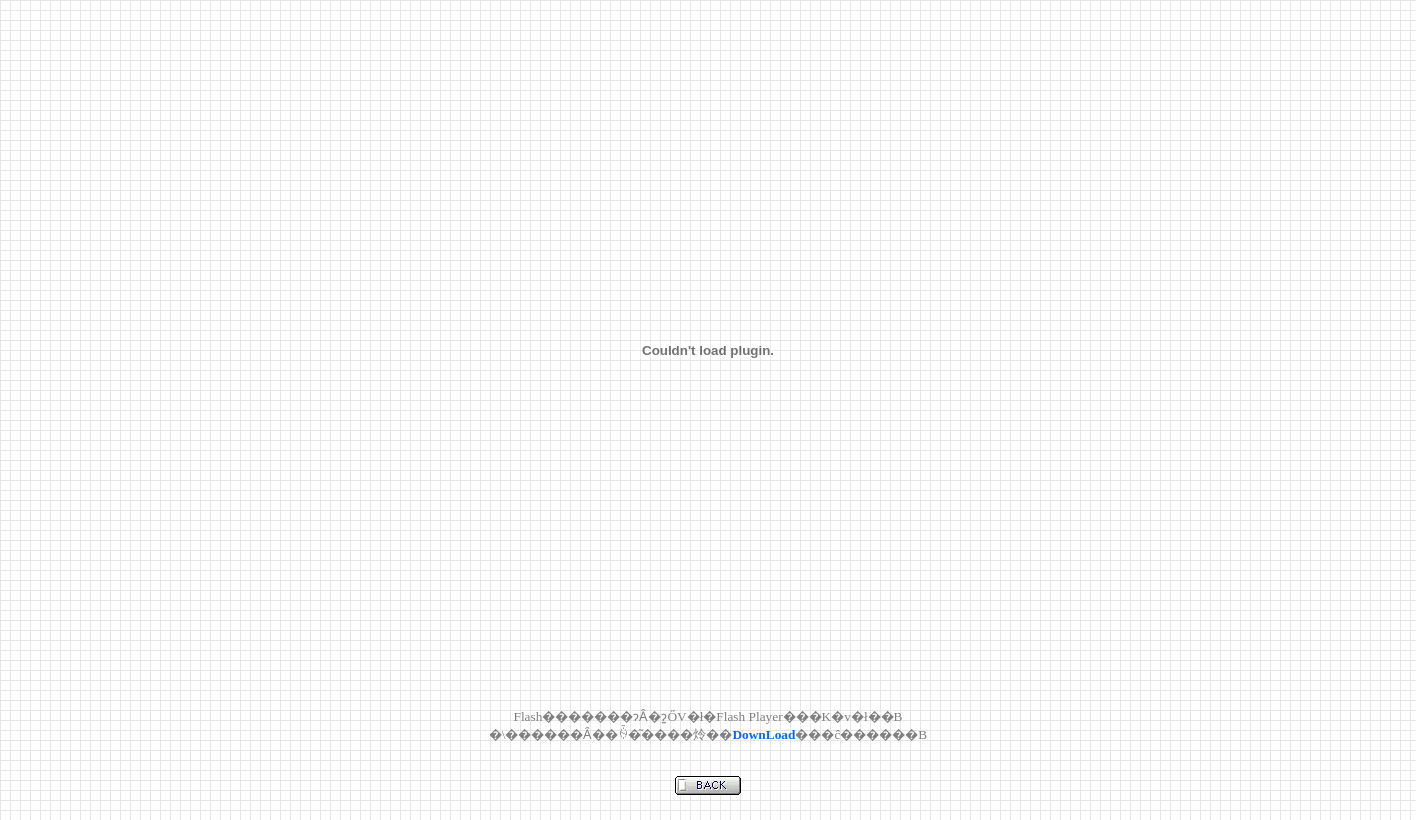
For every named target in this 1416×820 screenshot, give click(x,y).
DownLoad (763, 734)
